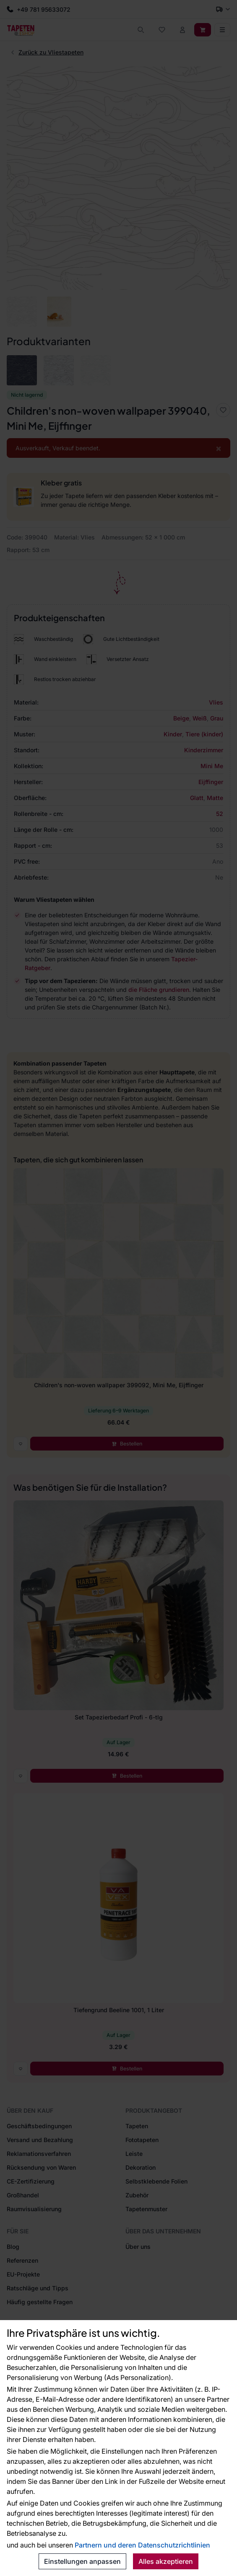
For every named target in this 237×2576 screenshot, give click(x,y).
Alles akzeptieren (165, 2561)
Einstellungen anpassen (82, 2561)
